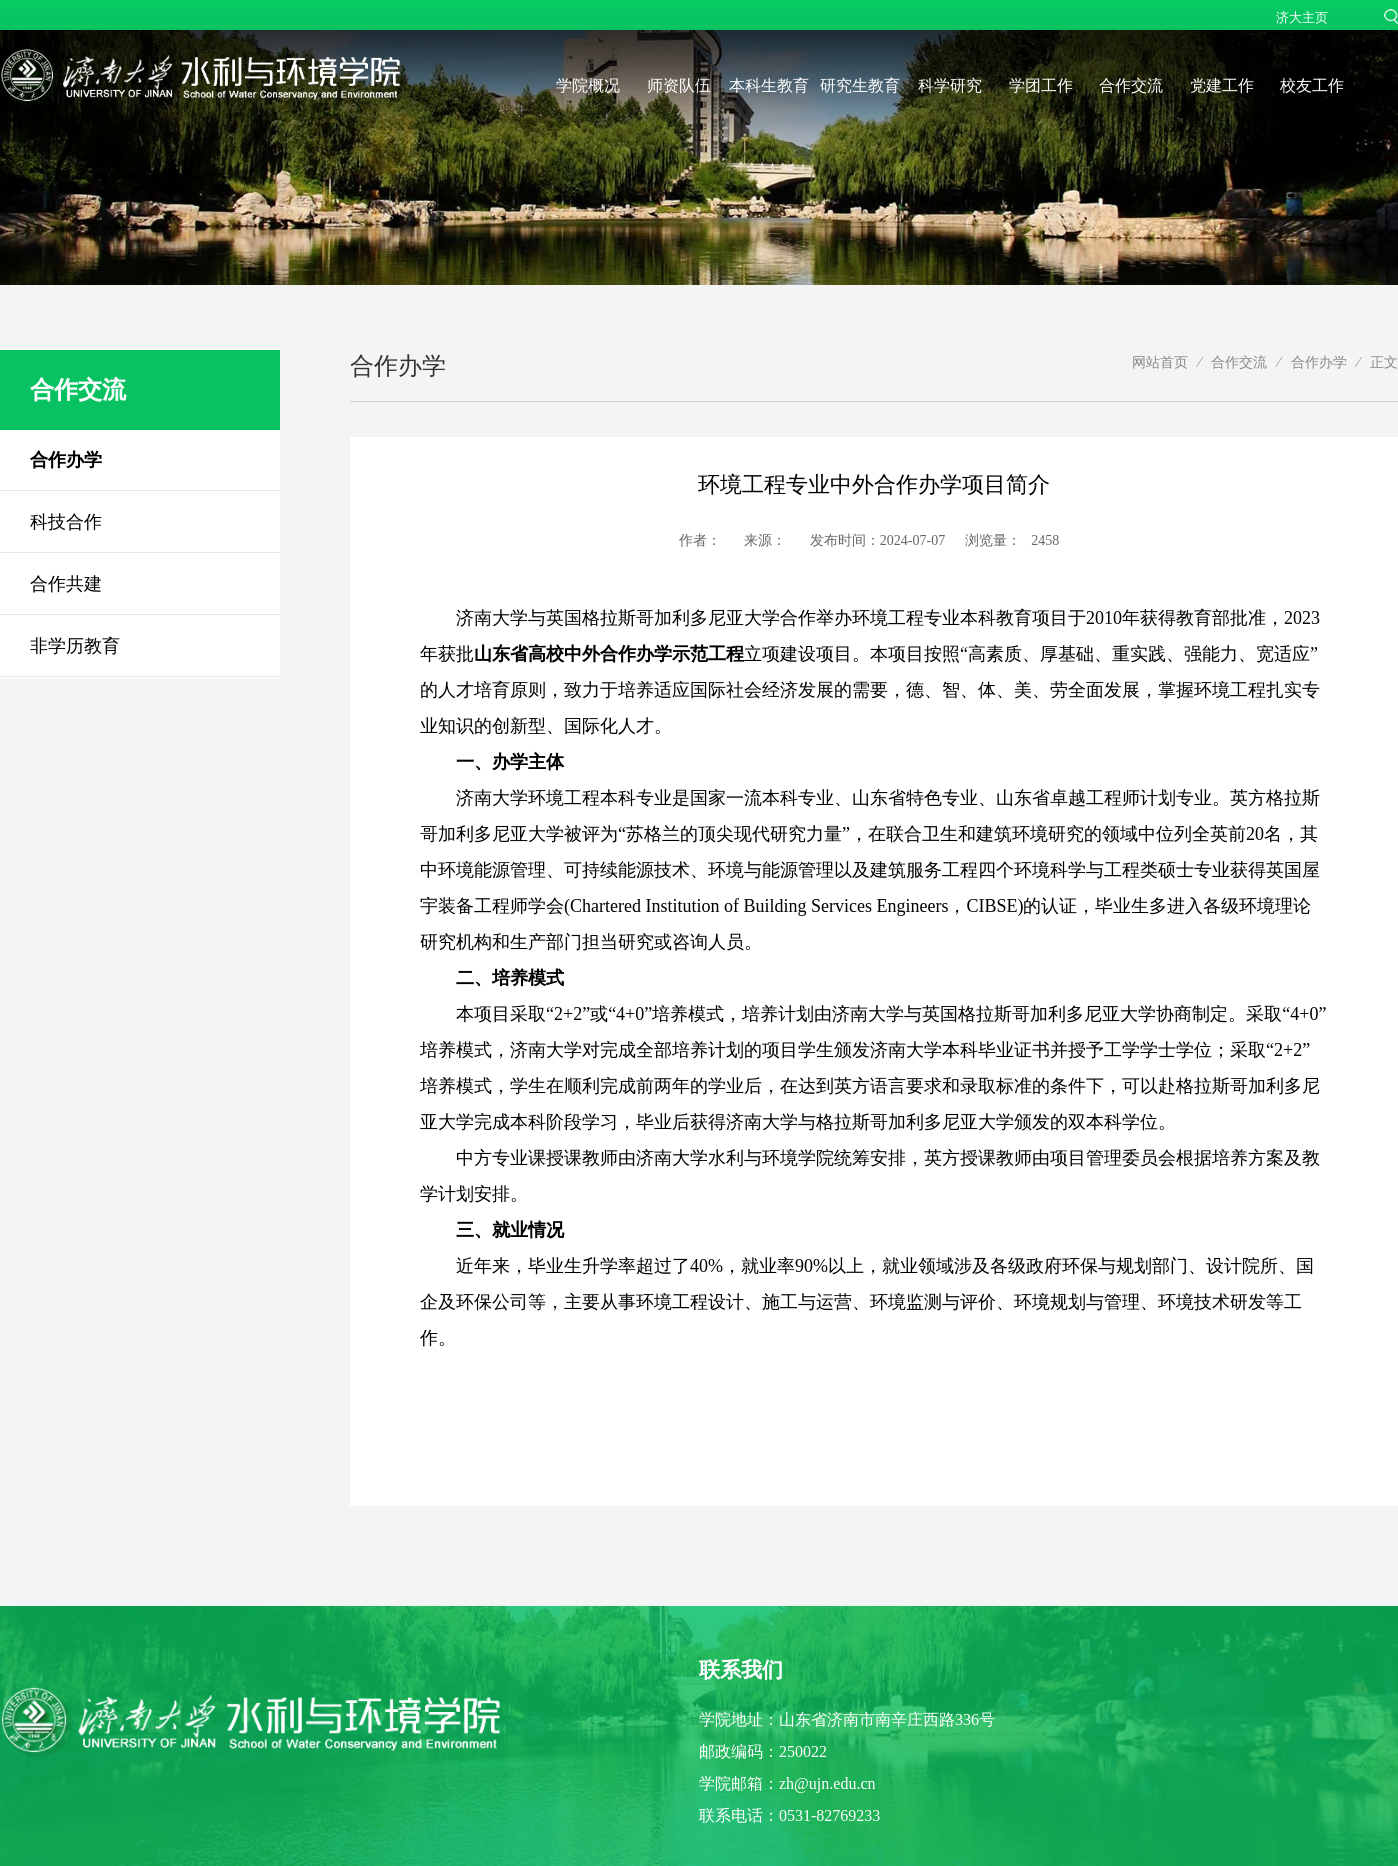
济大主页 (1302, 17)
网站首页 (1160, 362)
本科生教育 (769, 85)
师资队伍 (679, 85)
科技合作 (66, 522)
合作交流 (1131, 85)
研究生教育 (860, 85)
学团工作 (1041, 85)
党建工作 (1222, 85)
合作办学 (66, 460)
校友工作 (1312, 85)
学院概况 (588, 85)
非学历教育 (75, 646)
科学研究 (950, 85)
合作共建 (66, 584)
